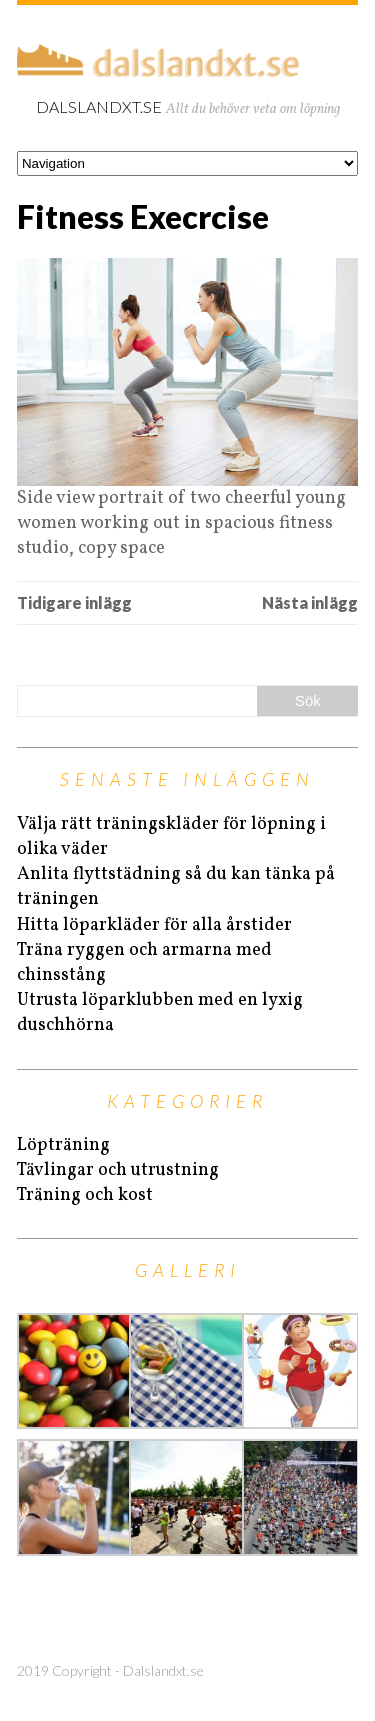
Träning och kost (85, 1195)
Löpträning (63, 1145)
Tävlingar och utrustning (118, 1170)
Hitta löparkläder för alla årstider (154, 925)
